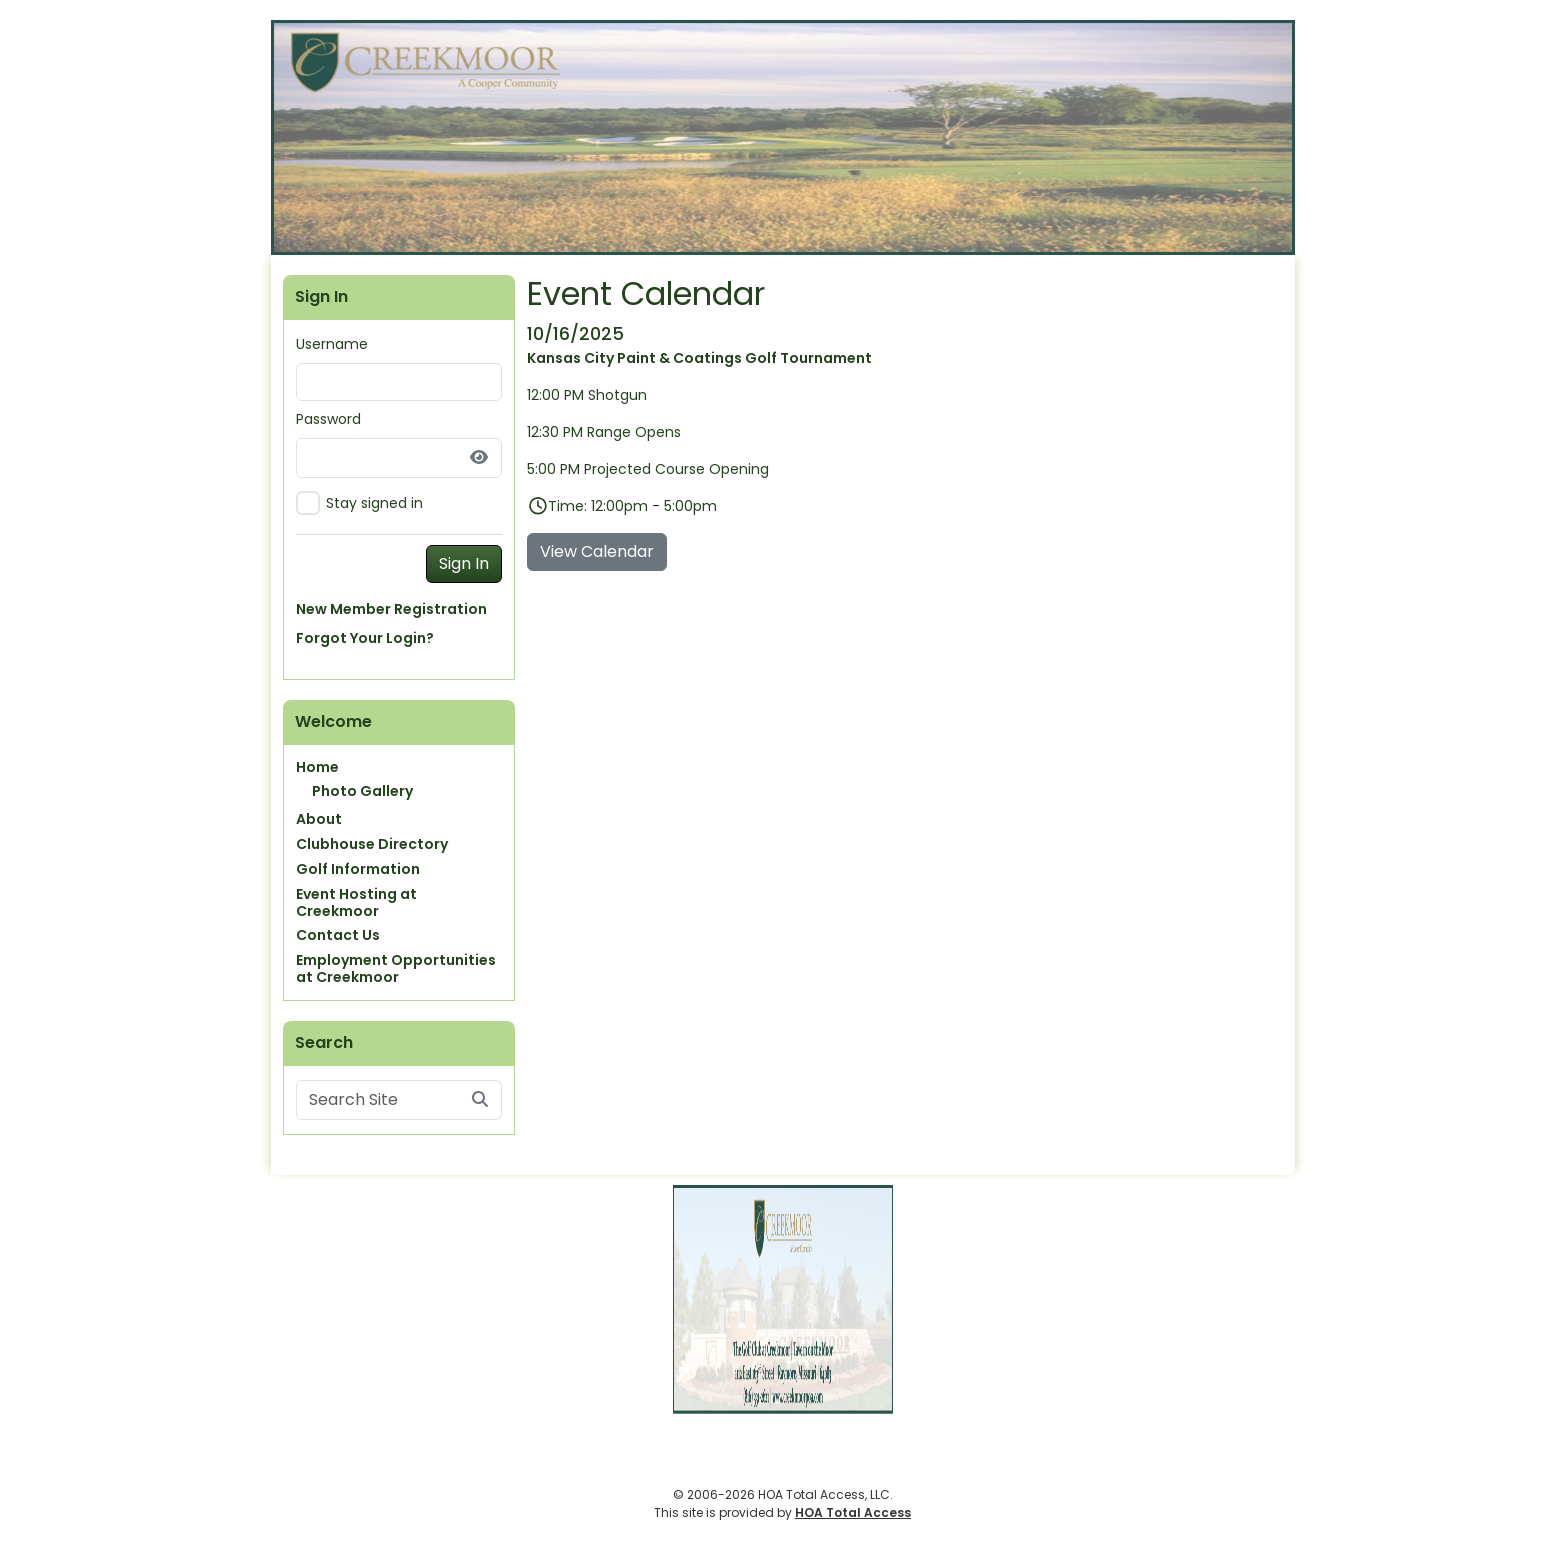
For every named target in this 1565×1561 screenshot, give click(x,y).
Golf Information (358, 869)
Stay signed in (374, 503)
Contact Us (338, 935)
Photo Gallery (362, 791)
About (319, 819)
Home (317, 767)
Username (332, 344)
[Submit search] (480, 1100)
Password (328, 419)
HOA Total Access (853, 1512)
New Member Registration (391, 609)
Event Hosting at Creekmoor (356, 902)
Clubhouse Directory (372, 844)
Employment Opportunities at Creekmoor (396, 968)
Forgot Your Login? (365, 638)
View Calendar (597, 551)
